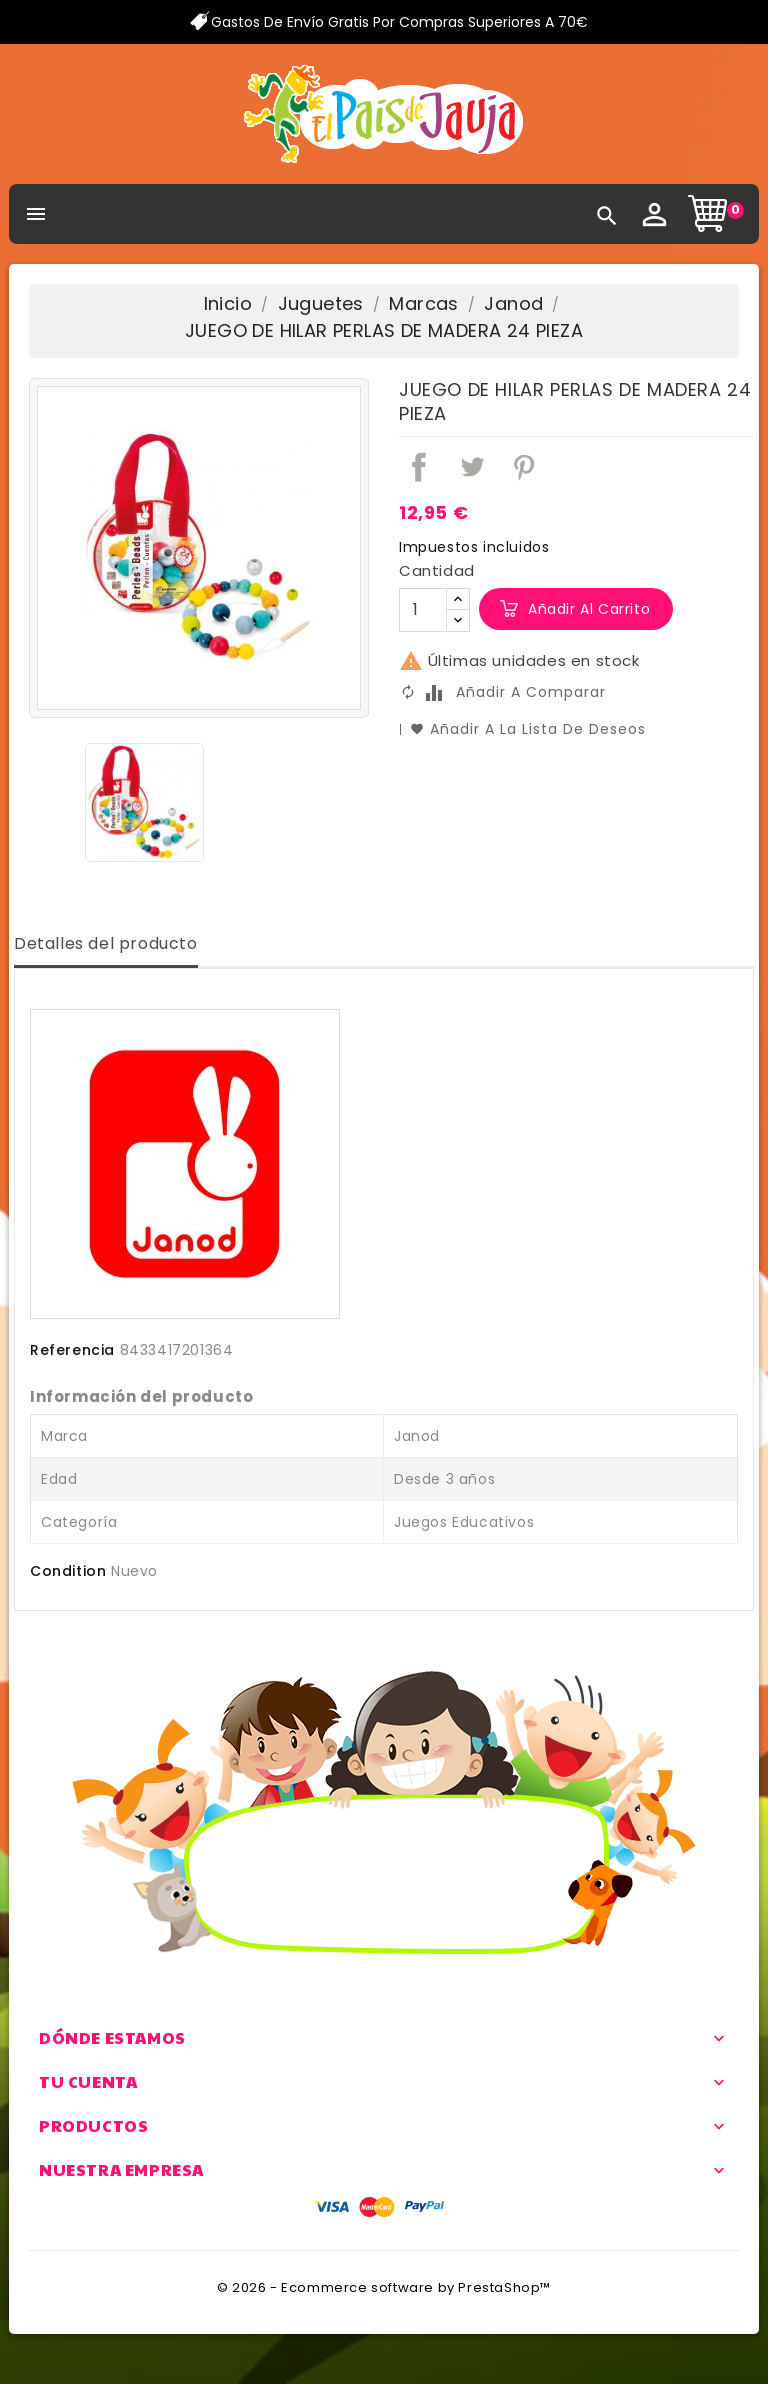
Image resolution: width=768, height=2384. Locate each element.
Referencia (72, 1350)
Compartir (419, 467)
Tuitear (472, 467)
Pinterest (524, 467)
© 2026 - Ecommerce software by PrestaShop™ (384, 2287)
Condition (68, 1571)
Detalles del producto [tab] (106, 943)
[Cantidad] (423, 610)
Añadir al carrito (589, 609)
